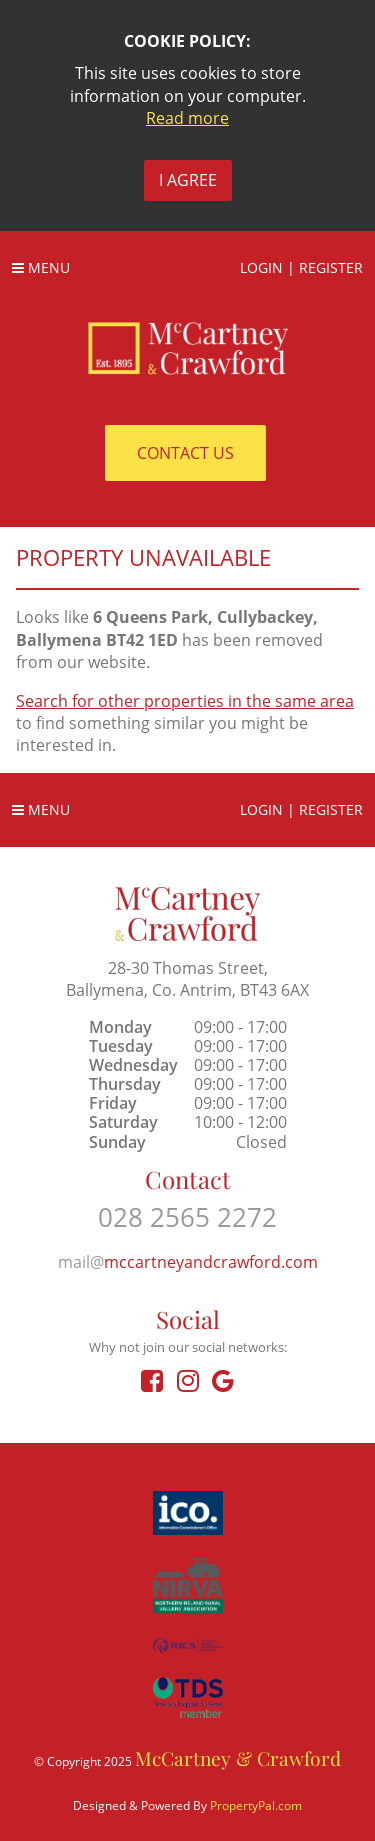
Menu (41, 267)
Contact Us (185, 453)
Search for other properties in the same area (185, 701)
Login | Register (301, 267)
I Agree (188, 180)
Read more (187, 118)
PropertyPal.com (256, 1805)
